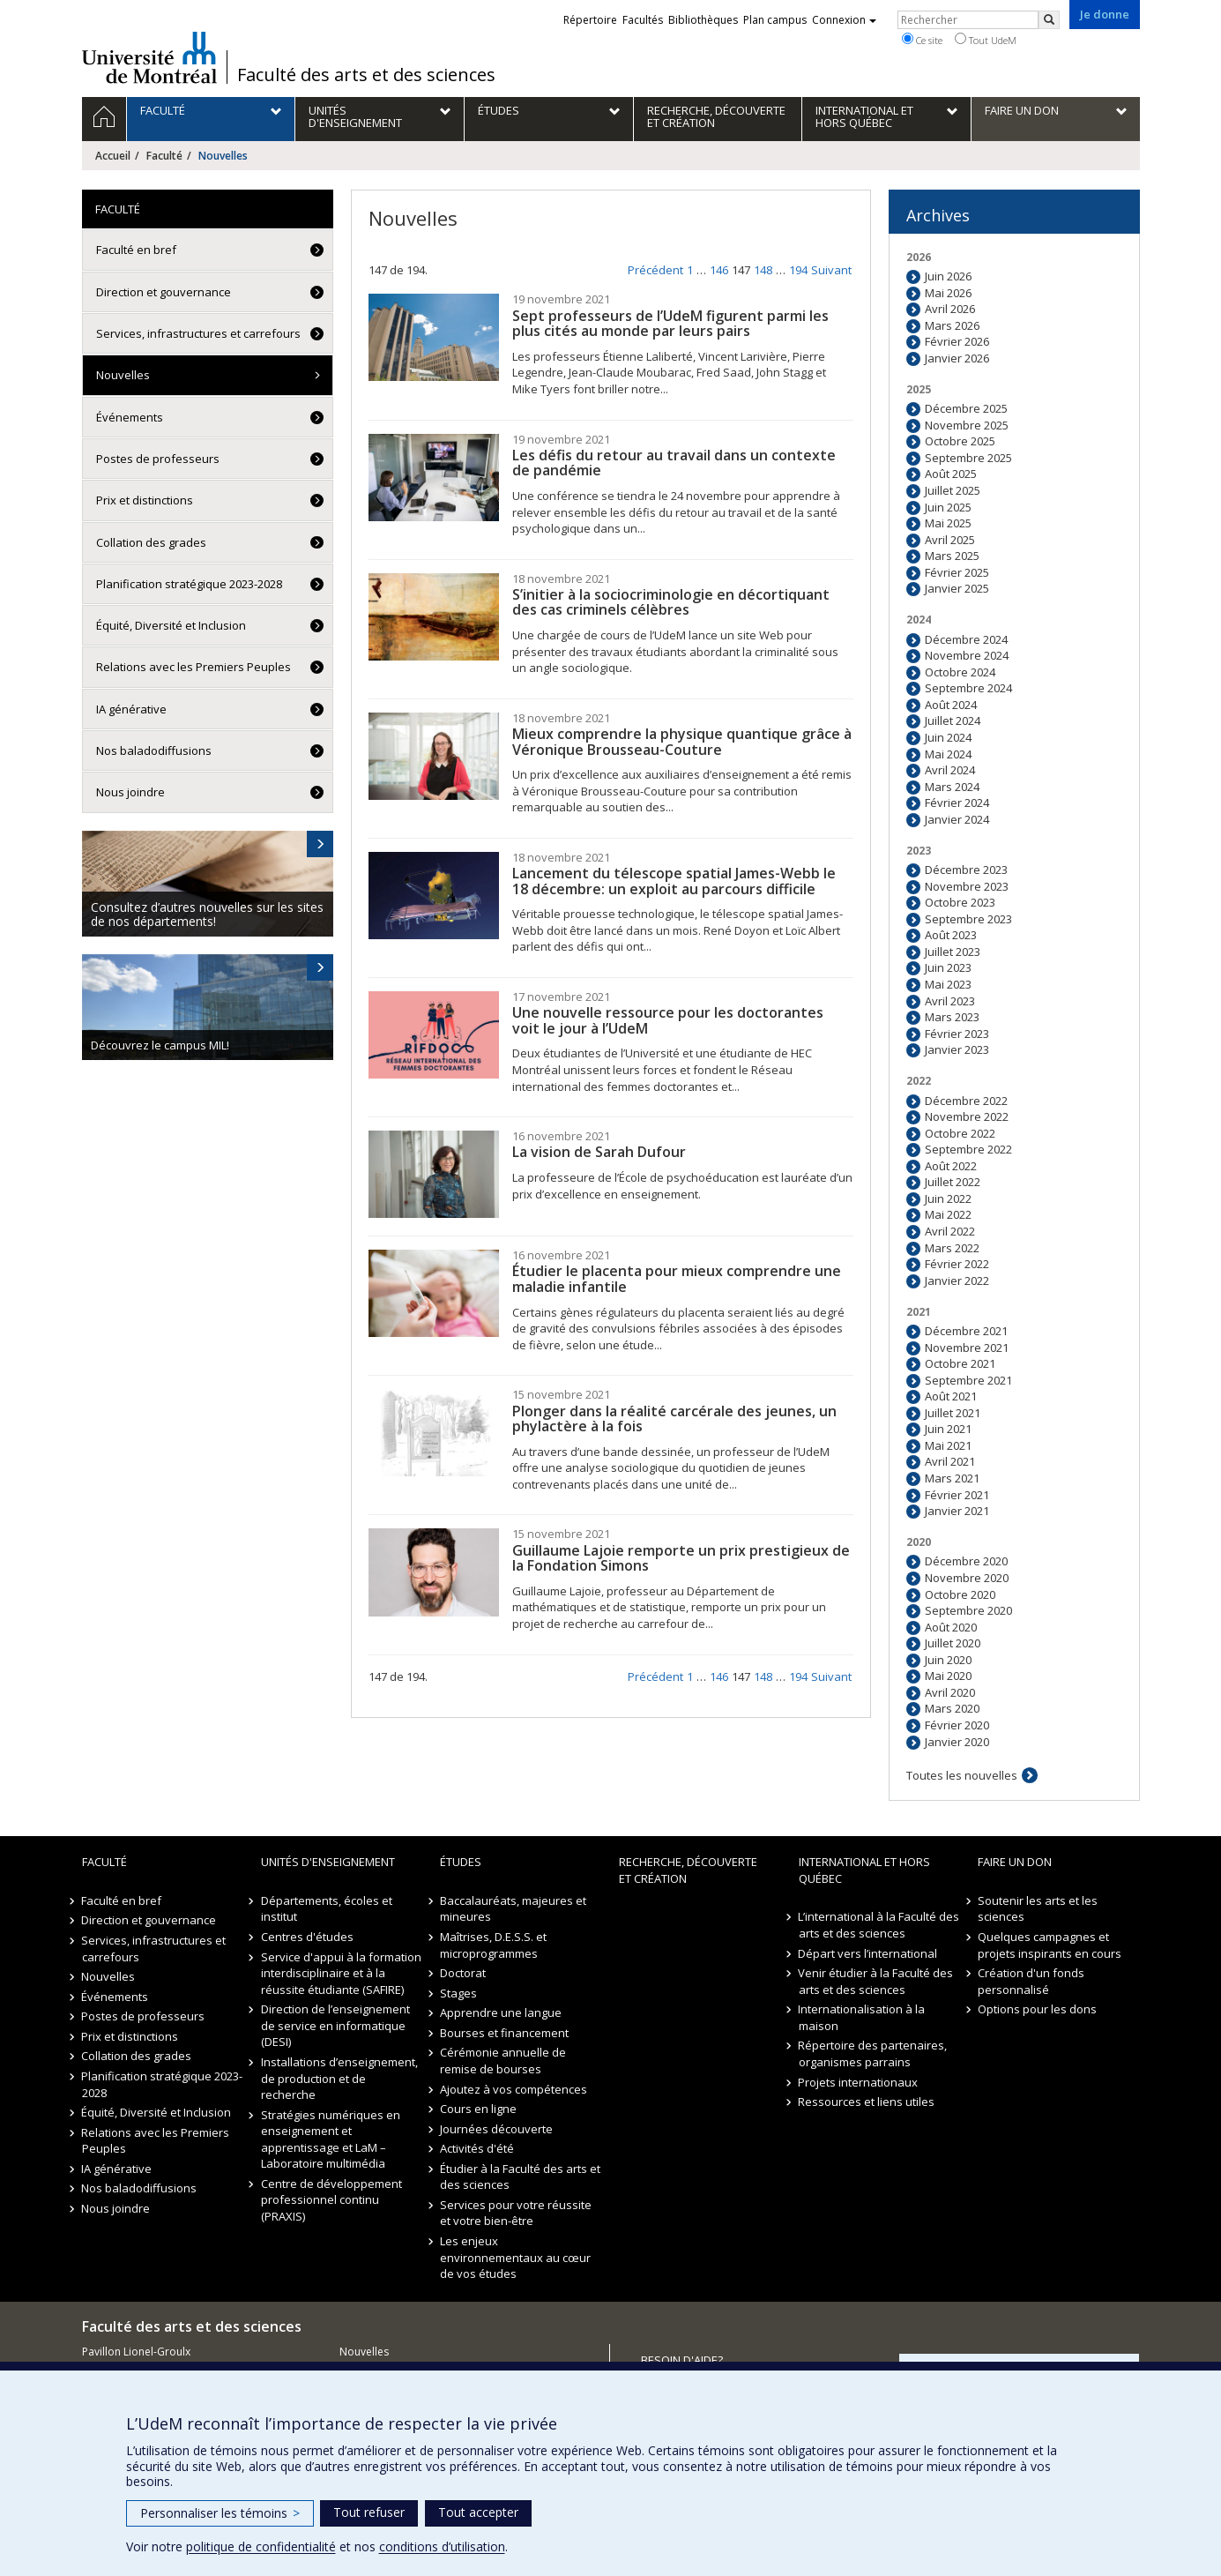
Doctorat (463, 1973)
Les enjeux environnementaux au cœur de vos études (515, 2257)
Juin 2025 (948, 507)
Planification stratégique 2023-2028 (189, 584)
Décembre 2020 (966, 1561)
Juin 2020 (948, 1660)
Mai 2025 (948, 523)
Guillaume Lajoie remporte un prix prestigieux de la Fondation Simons (681, 1558)
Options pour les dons (1037, 2009)
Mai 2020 (948, 1676)
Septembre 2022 (968, 1149)
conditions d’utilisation (442, 2546)
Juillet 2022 (952, 1182)
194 (798, 270)
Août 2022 (951, 1166)
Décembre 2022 (966, 1101)
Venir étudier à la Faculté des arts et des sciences (876, 1981)
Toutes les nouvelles (961, 1775)
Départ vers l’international (868, 1953)
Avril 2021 (950, 1461)
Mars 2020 (952, 1708)
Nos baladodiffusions (154, 750)
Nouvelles (123, 375)
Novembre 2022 (967, 1116)
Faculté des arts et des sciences (366, 75)
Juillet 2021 (952, 1413)
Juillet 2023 (952, 951)
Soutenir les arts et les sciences (1038, 1909)
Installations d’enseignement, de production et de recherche (339, 2078)
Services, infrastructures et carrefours (198, 333)
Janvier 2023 (957, 1049)
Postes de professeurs (158, 459)
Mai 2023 (948, 984)
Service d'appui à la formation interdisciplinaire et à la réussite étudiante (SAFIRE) (341, 1973)
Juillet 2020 (952, 1643)
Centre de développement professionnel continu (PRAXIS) (331, 2200)
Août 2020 (951, 1627)
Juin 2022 (948, 1198)
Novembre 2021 (967, 1347)
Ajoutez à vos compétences (513, 2089)
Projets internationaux (859, 2082)
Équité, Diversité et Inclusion (171, 625)
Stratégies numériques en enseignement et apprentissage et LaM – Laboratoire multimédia (330, 2139)
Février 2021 (957, 1495)
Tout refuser (369, 2512)
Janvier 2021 (957, 1511)
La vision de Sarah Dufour (599, 1151)
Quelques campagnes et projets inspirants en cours (1049, 1945)
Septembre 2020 (968, 1610)
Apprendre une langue (501, 2012)
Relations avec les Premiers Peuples (193, 667)
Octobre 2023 (960, 902)
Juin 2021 (948, 1429)
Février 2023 (957, 1034)
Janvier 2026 (957, 358)
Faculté (164, 155)
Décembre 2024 (966, 639)
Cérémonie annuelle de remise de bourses (503, 2060)
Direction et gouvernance (163, 292)
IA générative (131, 709)
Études (460, 1862)
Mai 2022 (948, 1214)
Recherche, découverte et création (688, 1870)
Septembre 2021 (968, 1380)
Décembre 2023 (966, 869)
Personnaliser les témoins (220, 2513)
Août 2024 (951, 705)
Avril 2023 (950, 1001)
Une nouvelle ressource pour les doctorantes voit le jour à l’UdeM (667, 1020)
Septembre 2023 (968, 919)
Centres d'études (307, 1937)
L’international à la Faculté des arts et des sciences (879, 1924)
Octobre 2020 (960, 1594)
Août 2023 (951, 935)
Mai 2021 (948, 1445)
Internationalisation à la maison (862, 2017)
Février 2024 (957, 802)
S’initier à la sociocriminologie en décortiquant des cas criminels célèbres (671, 602)
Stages (458, 1993)
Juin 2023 (948, 967)
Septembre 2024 (968, 688)
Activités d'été (477, 2148)
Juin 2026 (948, 276)
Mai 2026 (948, 293)
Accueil (112, 155)
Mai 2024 (948, 754)
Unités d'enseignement (328, 1862)
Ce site (922, 40)
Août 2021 (951, 1396)
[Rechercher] (1049, 20)
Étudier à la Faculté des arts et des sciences (520, 2177)
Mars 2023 (952, 1017)
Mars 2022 (952, 1248)
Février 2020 (957, 1725)
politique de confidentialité (261, 2546)
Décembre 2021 (966, 1331)
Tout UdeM (985, 40)
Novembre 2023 (967, 886)
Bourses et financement (504, 2033)
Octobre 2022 (960, 1133)
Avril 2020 (950, 1692)
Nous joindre (130, 792)
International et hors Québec (864, 1870)
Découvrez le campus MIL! (160, 1045)
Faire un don (1015, 1862)
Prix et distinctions (144, 500)
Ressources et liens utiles (867, 2101)
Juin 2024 (948, 737)
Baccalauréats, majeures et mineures (513, 1909)
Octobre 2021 (960, 1363)
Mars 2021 (952, 1478)
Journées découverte (496, 2129)
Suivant (831, 270)
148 (763, 270)
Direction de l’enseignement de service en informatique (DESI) (335, 2025)
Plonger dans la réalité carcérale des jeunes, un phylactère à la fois (674, 1419)
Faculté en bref (136, 250)
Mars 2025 (952, 556)
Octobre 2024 (960, 672)
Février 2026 (957, 341)
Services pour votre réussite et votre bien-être (516, 2213)
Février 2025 (957, 572)
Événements (129, 417)
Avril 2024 (950, 770)
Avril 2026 (950, 309)
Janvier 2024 (957, 819)
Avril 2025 (950, 540)
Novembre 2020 (967, 1578)
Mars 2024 (952, 787)
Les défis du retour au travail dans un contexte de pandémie (674, 463)
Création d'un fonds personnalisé (1031, 1981)
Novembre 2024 (967, 655)
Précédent (655, 270)
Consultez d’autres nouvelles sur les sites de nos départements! (207, 914)
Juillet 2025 (952, 490)
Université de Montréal (149, 57)
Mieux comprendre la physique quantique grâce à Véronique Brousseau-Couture (682, 741)
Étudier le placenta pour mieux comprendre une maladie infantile (676, 1278)
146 (719, 270)
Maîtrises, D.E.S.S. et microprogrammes (493, 1945)
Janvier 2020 (957, 1742)
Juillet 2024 (952, 720)
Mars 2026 (952, 325)
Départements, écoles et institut (326, 1909)
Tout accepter (478, 2512)
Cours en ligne (478, 2109)
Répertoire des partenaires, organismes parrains (873, 2053)
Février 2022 (957, 1264)
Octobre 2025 (960, 441)
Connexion (844, 19)
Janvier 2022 (957, 1280)
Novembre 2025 (967, 425)
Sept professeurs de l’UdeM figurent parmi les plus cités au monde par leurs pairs (670, 323)
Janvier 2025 (957, 588)
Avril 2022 (950, 1231)
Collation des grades (151, 542)
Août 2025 (951, 474)
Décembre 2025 (966, 408)
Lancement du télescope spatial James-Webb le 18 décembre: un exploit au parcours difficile (674, 881)
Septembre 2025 (968, 458)
